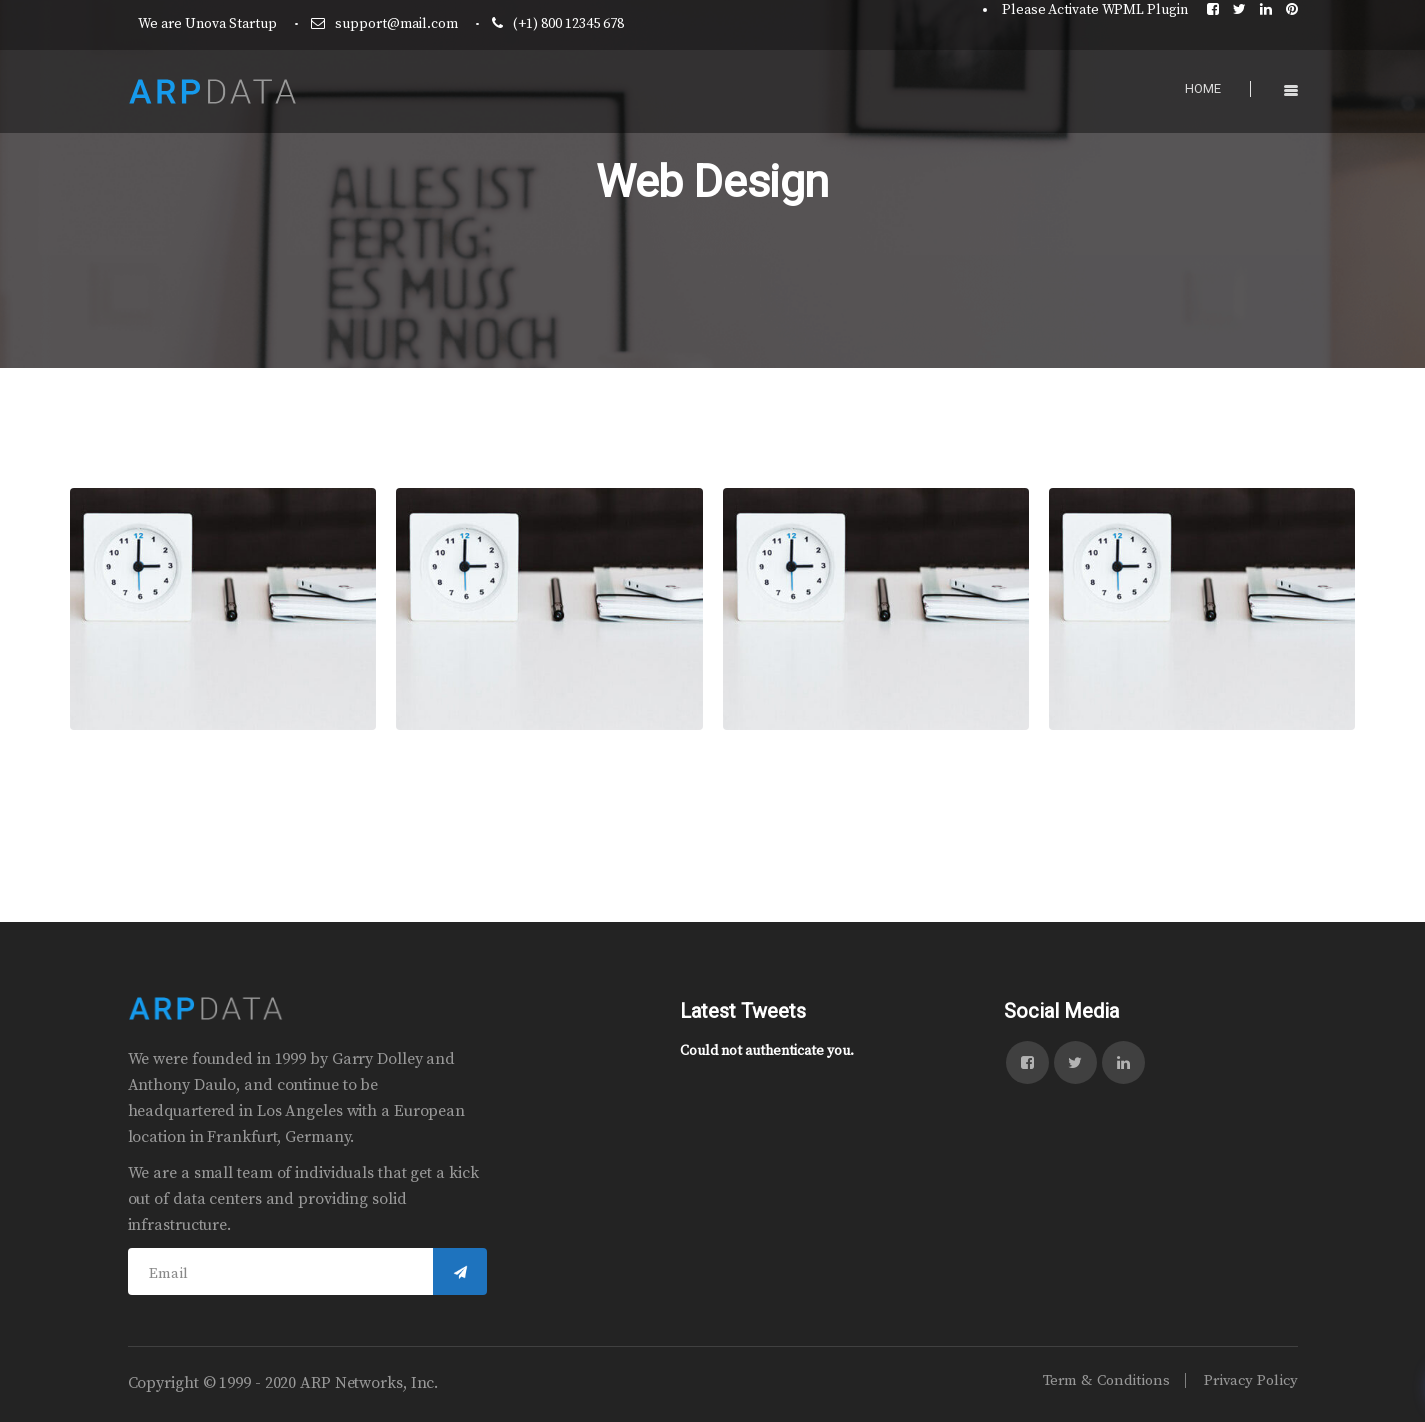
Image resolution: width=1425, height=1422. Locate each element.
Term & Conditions (1106, 1380)
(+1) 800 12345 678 (568, 24)
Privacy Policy (1251, 1380)
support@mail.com (396, 24)
